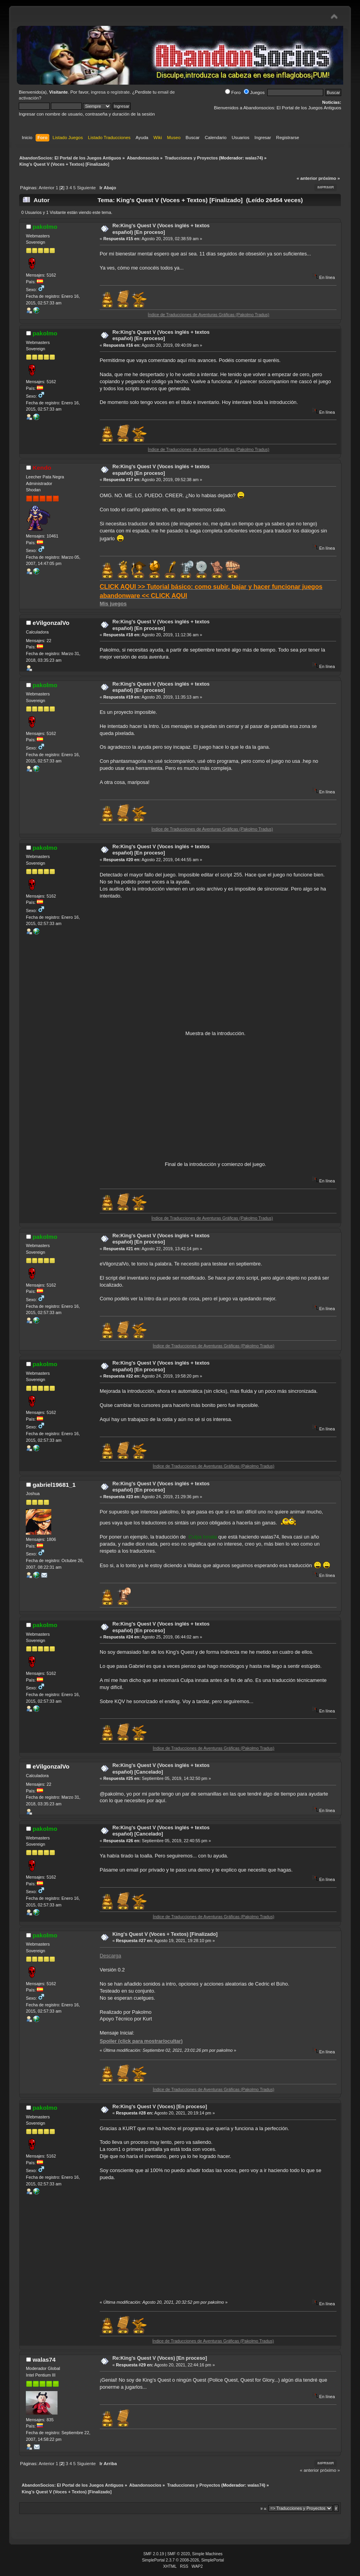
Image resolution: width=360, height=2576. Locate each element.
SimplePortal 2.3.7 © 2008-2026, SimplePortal (183, 2560)
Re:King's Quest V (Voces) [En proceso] (159, 2106)
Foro (233, 92)
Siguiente (86, 187)
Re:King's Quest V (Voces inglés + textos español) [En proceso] (161, 229)
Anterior (46, 187)
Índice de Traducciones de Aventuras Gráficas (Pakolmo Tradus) (232, 314)
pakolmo (44, 226)
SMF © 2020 (178, 2554)
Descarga (110, 1956)
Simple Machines (207, 2554)
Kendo (41, 467)
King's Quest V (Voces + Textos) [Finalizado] (165, 1934)
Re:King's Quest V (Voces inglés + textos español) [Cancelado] (161, 1768)
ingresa (98, 92)
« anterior (307, 178)
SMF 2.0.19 (153, 2554)
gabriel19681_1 (54, 1484)
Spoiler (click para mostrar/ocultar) (141, 2041)
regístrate (120, 92)
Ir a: (264, 2508)
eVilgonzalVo (50, 622)
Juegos (254, 92)
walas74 (253, 158)
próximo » (329, 178)
